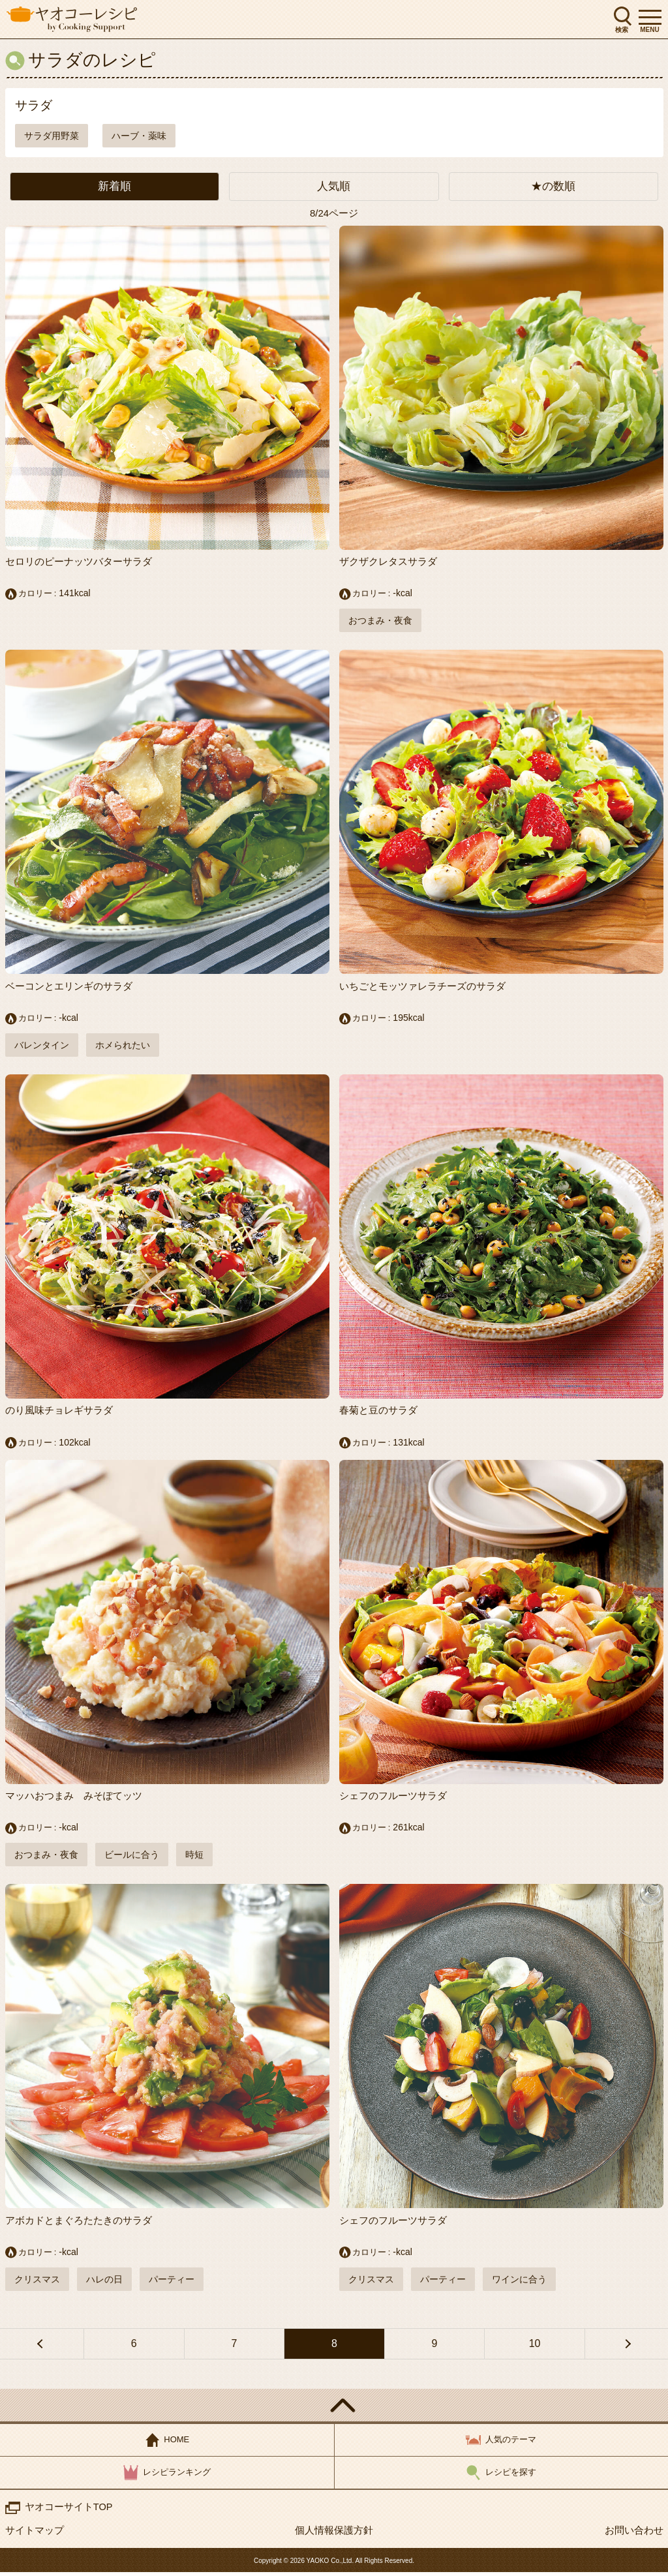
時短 (194, 1857)
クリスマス (37, 2282)
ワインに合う (519, 2282)
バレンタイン (41, 1046)
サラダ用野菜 (51, 135)
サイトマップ (34, 2533)
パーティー (171, 2282)
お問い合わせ (634, 2533)
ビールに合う (131, 1857)
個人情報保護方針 (334, 2533)
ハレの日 (104, 2282)
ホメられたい (122, 1046)
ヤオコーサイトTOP (69, 2510)
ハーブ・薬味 (139, 135)
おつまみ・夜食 (380, 621)
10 (535, 2347)
